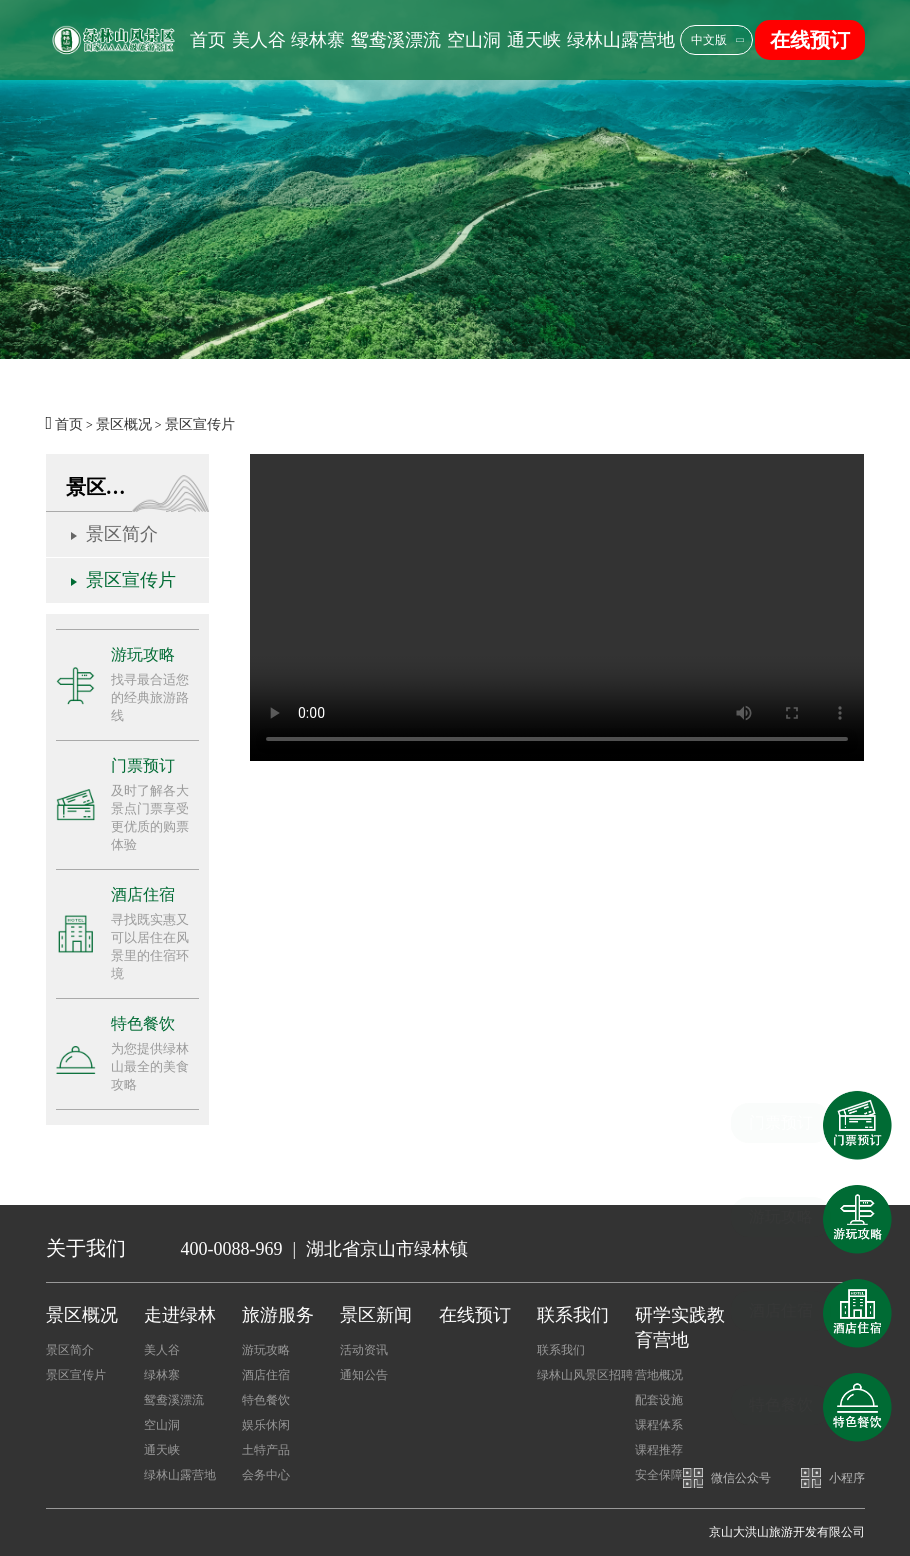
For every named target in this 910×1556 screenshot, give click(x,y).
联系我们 (573, 1315)
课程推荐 (659, 1450)
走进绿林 (180, 1315)
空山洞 (474, 40)
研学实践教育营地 (680, 1327)
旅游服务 (278, 1315)
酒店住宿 (266, 1375)
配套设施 (659, 1400)
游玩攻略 (266, 1350)
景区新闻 (376, 1315)
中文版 (709, 40)
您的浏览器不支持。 (557, 607)
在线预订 (810, 40)
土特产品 (266, 1450)
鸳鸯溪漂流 (396, 40)
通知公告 (364, 1375)
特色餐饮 (266, 1400)
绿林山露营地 (621, 40)
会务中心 (266, 1475)
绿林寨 (318, 40)
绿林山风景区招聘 (585, 1375)
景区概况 (124, 424)
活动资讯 (364, 1350)
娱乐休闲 (266, 1425)
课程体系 (659, 1425)
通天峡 (534, 40)
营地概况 (659, 1375)
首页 (208, 40)
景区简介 (122, 534)
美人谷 (259, 40)
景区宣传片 (200, 424)
